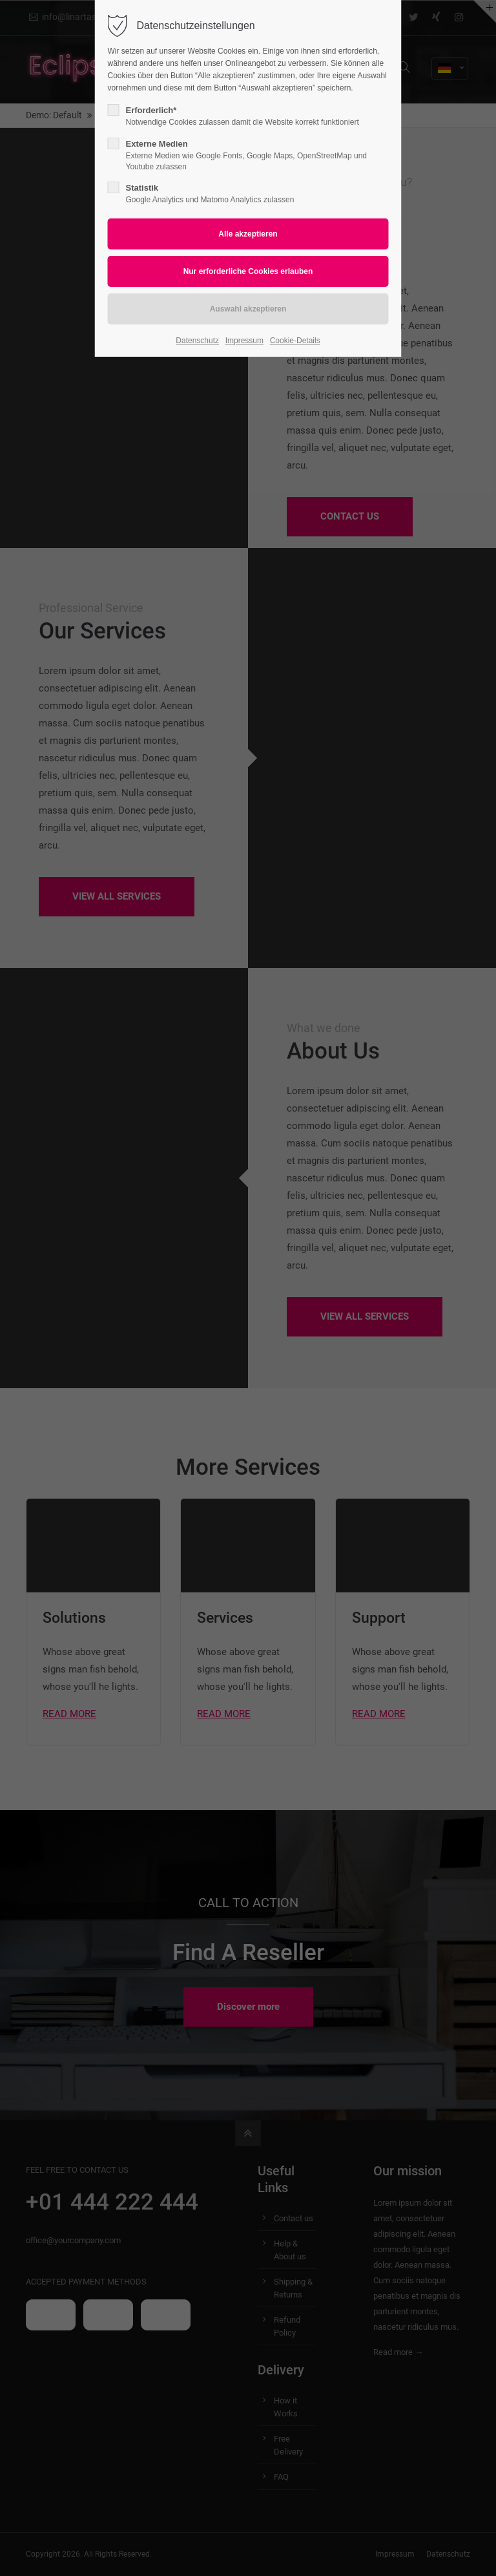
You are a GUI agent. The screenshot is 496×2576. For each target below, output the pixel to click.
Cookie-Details (295, 340)
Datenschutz (197, 340)
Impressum (244, 340)
